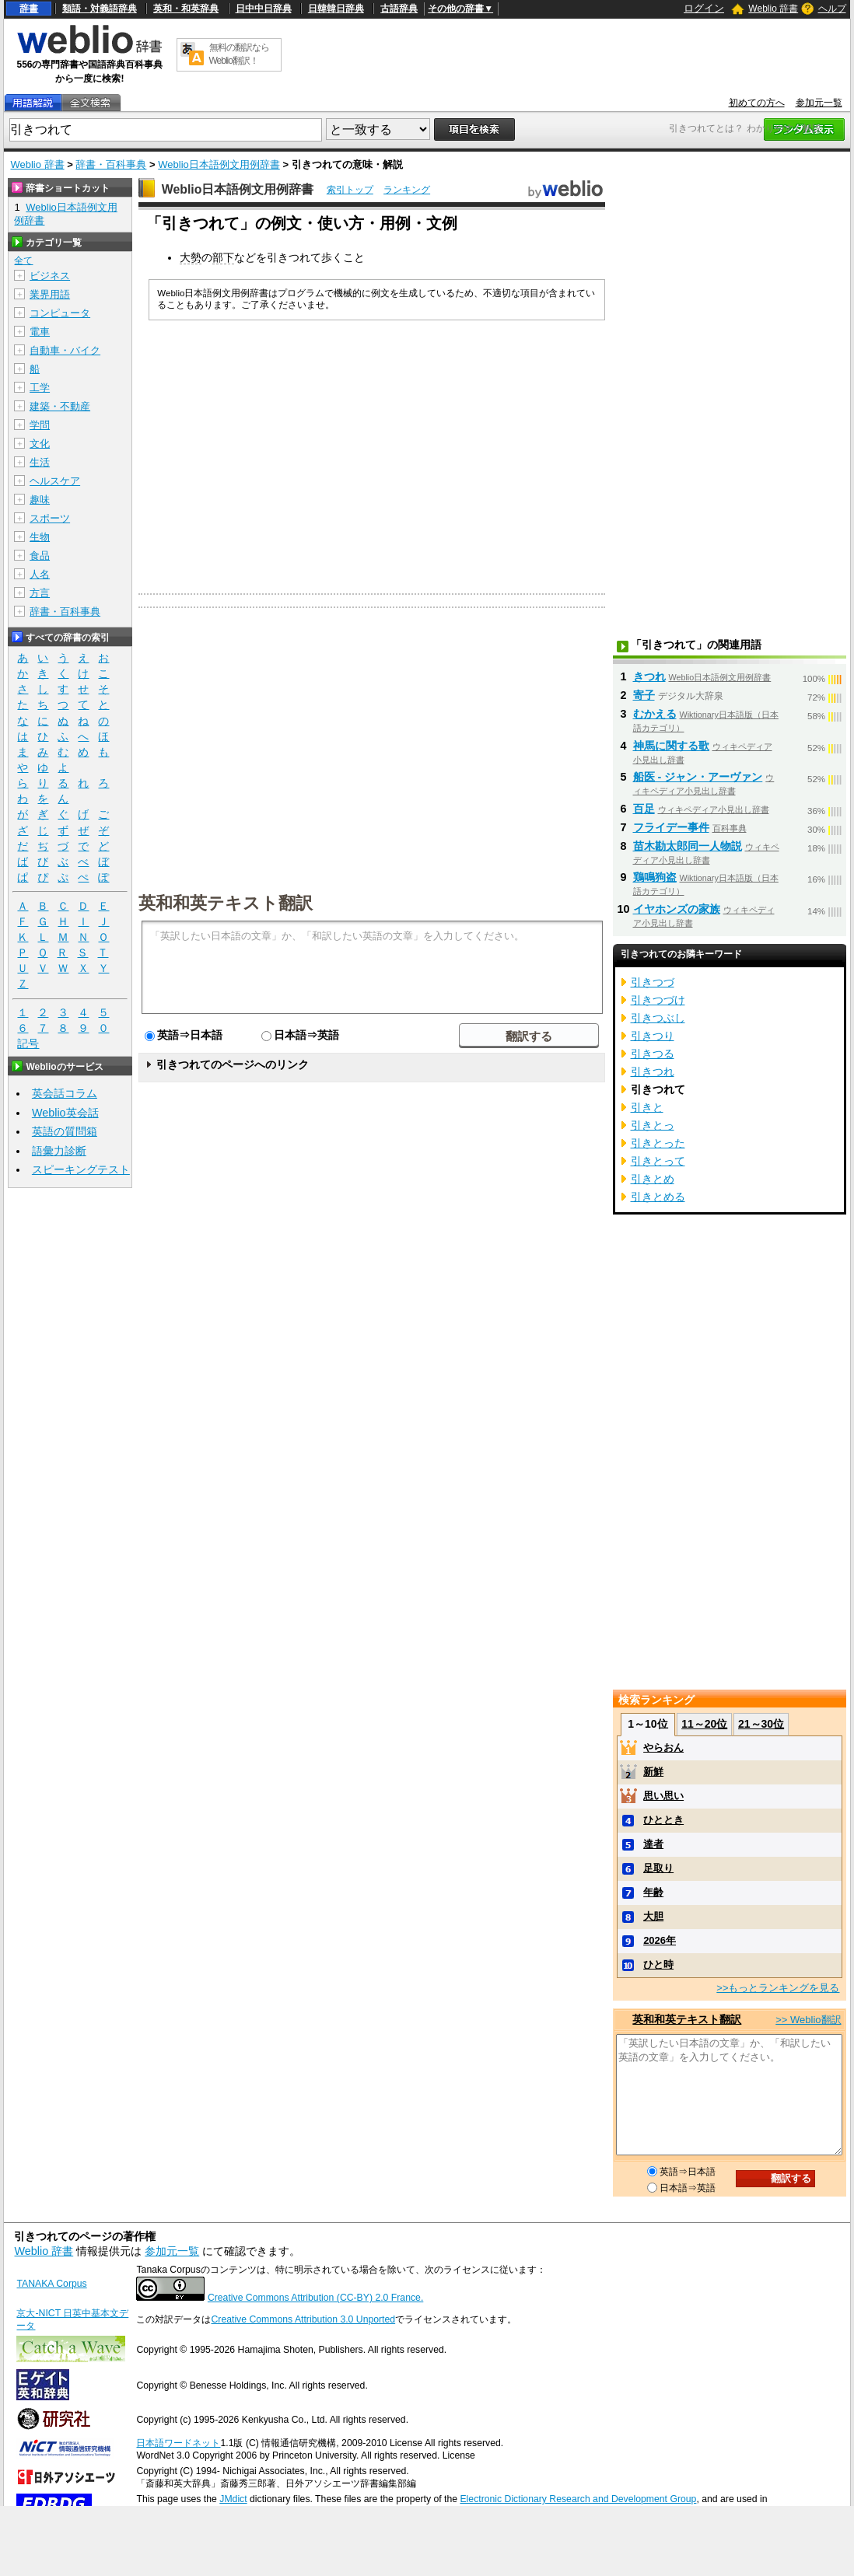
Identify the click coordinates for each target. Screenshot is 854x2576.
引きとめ (652, 1179)
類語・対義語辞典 (99, 8)
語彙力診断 (59, 1151)
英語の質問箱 (64, 1131)
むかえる (655, 714)
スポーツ (50, 518)
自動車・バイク (65, 350)
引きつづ (652, 982)
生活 (40, 462)
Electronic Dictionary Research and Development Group (578, 2499)
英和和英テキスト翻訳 (225, 902)
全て (23, 260)
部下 (223, 257)
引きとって (658, 1161)
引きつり (652, 1035)
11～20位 (704, 1724)
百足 (644, 808)
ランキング (406, 189)
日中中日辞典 (264, 8)
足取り (658, 1868)
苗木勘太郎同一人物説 (687, 846)
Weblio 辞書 (773, 8)
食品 (40, 555)
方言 (40, 593)
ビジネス (50, 275)
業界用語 (50, 294)
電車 (40, 331)
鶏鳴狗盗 (655, 877)
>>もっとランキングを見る (777, 1988)
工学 (40, 387)
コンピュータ (60, 313)
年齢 (653, 1892)
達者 (653, 1844)
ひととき (663, 1820)
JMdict (233, 2499)
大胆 (653, 1916)
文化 (40, 443)
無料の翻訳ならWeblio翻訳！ (239, 54)
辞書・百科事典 (110, 164)
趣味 (40, 499)
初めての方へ (757, 102)
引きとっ (652, 1125)
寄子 (644, 695)
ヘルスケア (55, 481)
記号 (28, 1043)
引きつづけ (658, 1000)
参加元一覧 (819, 102)
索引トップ (350, 189)
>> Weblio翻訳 (808, 2019)
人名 (40, 574)
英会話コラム (64, 1093)
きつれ (649, 676)
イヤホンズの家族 (676, 909)
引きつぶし (658, 1018)
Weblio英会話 (65, 1112)
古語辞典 (399, 8)
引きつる (652, 1053)
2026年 (659, 1940)
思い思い (663, 1796)
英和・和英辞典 (186, 8)
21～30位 (761, 1724)
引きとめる (658, 1196)
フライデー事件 (671, 827)
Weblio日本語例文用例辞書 (219, 164)
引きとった (658, 1143)
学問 (40, 425)
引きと (647, 1107)
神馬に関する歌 (671, 745)
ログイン (704, 8)
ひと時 (658, 1964)
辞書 (28, 8)
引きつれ (652, 1071)
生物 (40, 537)
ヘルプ (832, 8)
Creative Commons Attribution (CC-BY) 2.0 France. (315, 2297)
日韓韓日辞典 (336, 8)
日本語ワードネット (178, 2443)
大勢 (190, 257)
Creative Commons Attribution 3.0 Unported (303, 2319)
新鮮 (653, 1771)
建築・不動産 (60, 406)
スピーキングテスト (81, 1169)
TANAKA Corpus (51, 2283)
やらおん (663, 1747)
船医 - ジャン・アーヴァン (698, 777)
